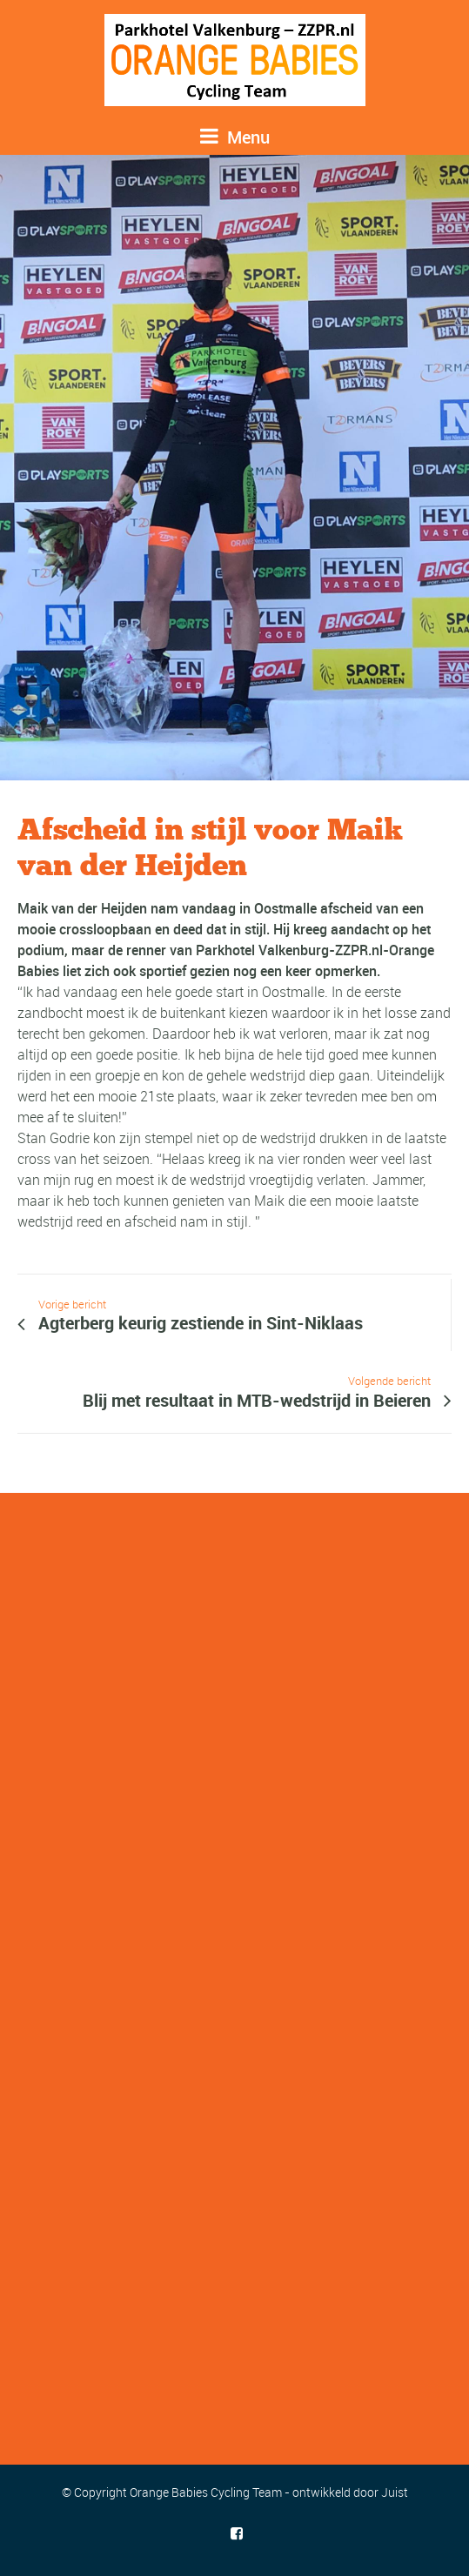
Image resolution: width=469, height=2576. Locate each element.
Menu (235, 137)
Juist (394, 2492)
